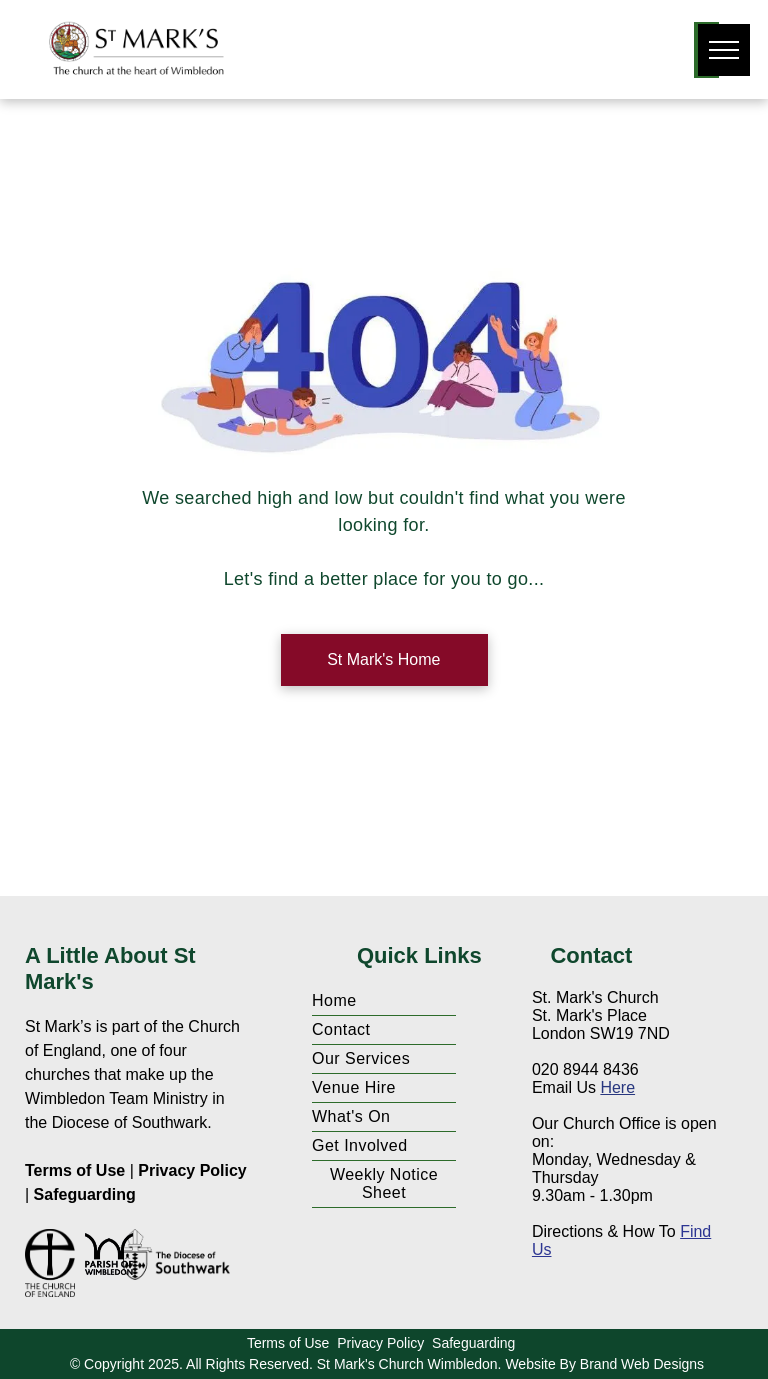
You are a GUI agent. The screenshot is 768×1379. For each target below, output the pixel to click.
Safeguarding (85, 1194)
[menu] (724, 50)
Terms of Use (75, 1170)
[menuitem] (384, 1001)
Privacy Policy (192, 1170)
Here (617, 1087)
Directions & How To (604, 1231)
